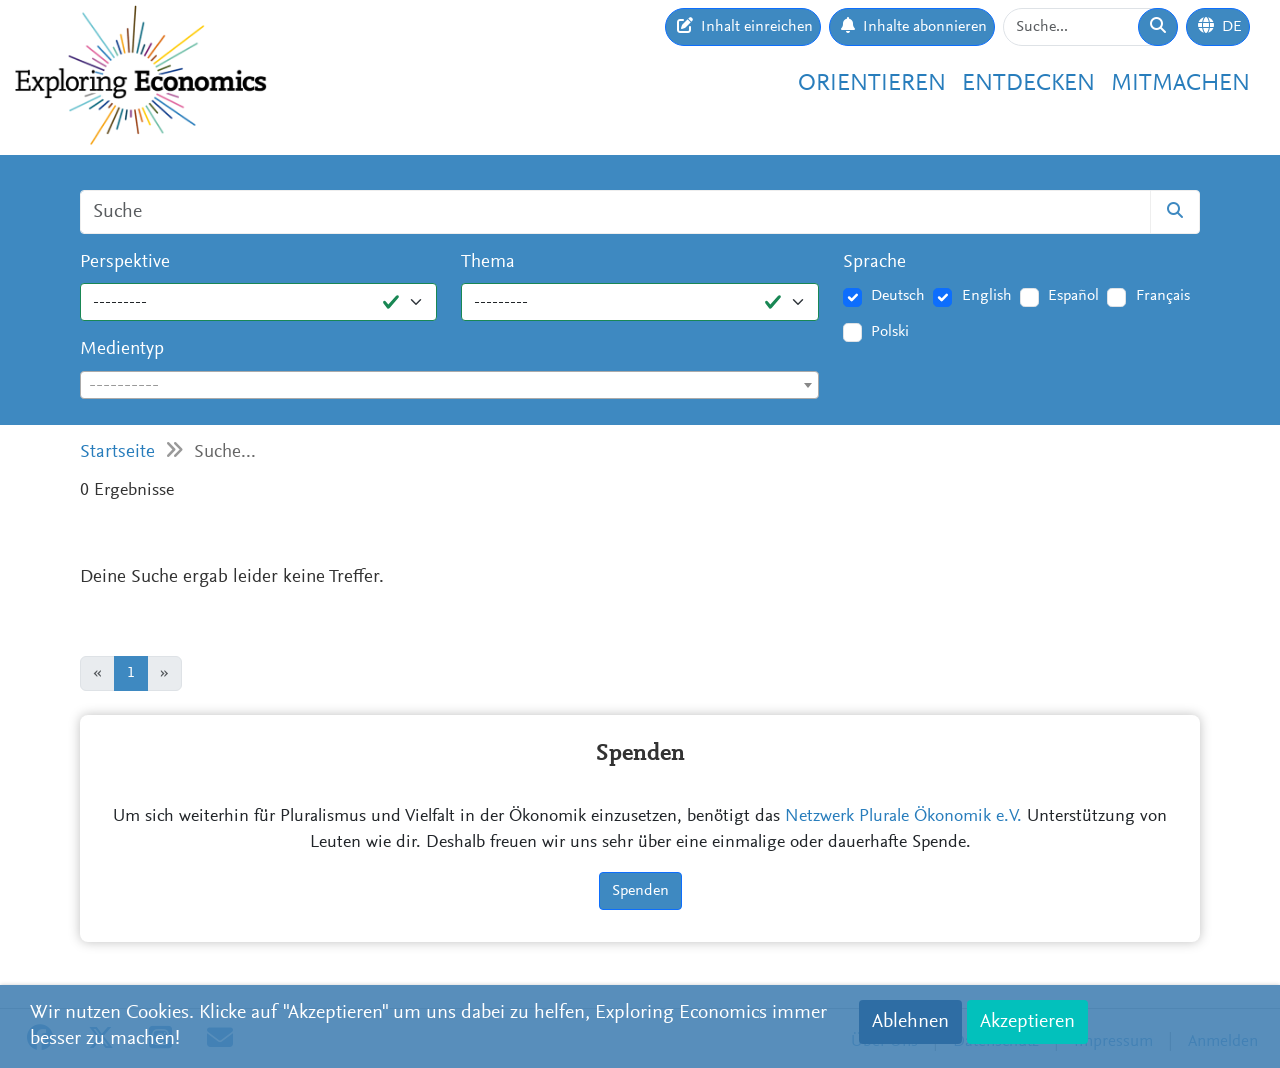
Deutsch (898, 296)
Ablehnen (910, 1022)
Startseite (117, 452)
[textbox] (449, 386)
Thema (488, 262)
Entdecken (1028, 84)
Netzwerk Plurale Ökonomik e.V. (903, 817)
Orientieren (872, 84)
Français (1163, 296)
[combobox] (449, 385)
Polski (890, 332)
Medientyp (122, 349)
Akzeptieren (1027, 1022)
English (987, 296)
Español (1073, 296)
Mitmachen (1180, 84)
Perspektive (125, 262)
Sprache (874, 262)
